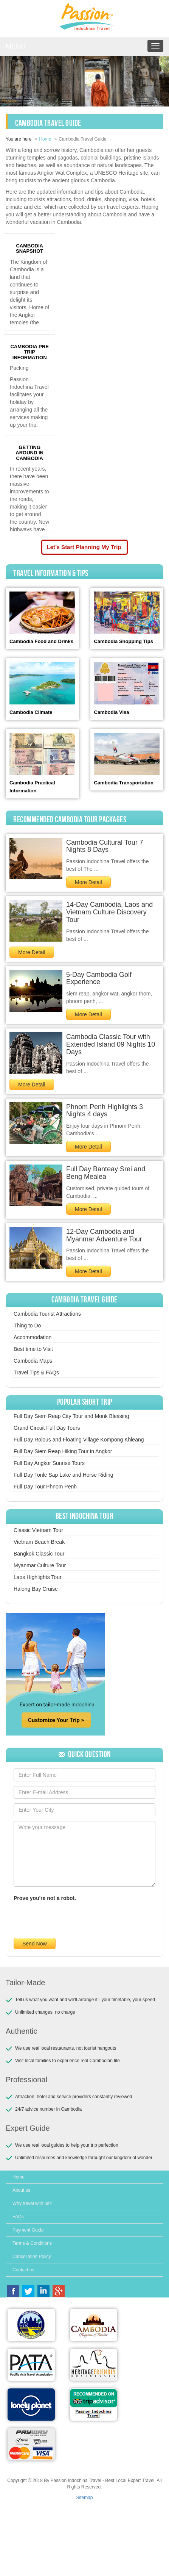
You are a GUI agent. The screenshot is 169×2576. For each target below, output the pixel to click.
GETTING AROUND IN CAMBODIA (29, 452)
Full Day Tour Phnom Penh (45, 1487)
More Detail (88, 882)
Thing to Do (27, 1325)
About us (21, 2190)
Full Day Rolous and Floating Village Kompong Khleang (79, 1440)
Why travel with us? (32, 2203)
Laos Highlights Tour (38, 1577)
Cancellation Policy (31, 2256)
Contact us (23, 2269)
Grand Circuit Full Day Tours (47, 1428)
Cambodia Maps (33, 1361)
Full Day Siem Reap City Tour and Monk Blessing (71, 1416)
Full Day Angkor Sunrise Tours (49, 1463)
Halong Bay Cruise (36, 1589)
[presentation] (71, 1918)
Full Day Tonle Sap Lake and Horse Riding (63, 1475)
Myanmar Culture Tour (40, 1565)
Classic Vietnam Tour (38, 1530)
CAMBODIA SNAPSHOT (29, 248)
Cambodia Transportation (123, 783)
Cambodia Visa (111, 712)
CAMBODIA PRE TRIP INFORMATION (29, 352)
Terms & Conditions (32, 2243)
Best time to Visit (33, 1349)
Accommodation (32, 1337)
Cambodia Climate (30, 712)
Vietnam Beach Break (39, 1542)
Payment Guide (28, 2230)
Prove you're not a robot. (45, 1898)
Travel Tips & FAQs (36, 1372)
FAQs (18, 2216)
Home (45, 139)
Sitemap (84, 2497)
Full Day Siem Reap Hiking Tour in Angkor (63, 1451)
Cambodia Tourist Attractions (47, 1314)
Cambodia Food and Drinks (41, 641)
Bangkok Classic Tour (39, 1554)
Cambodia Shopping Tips (123, 641)
